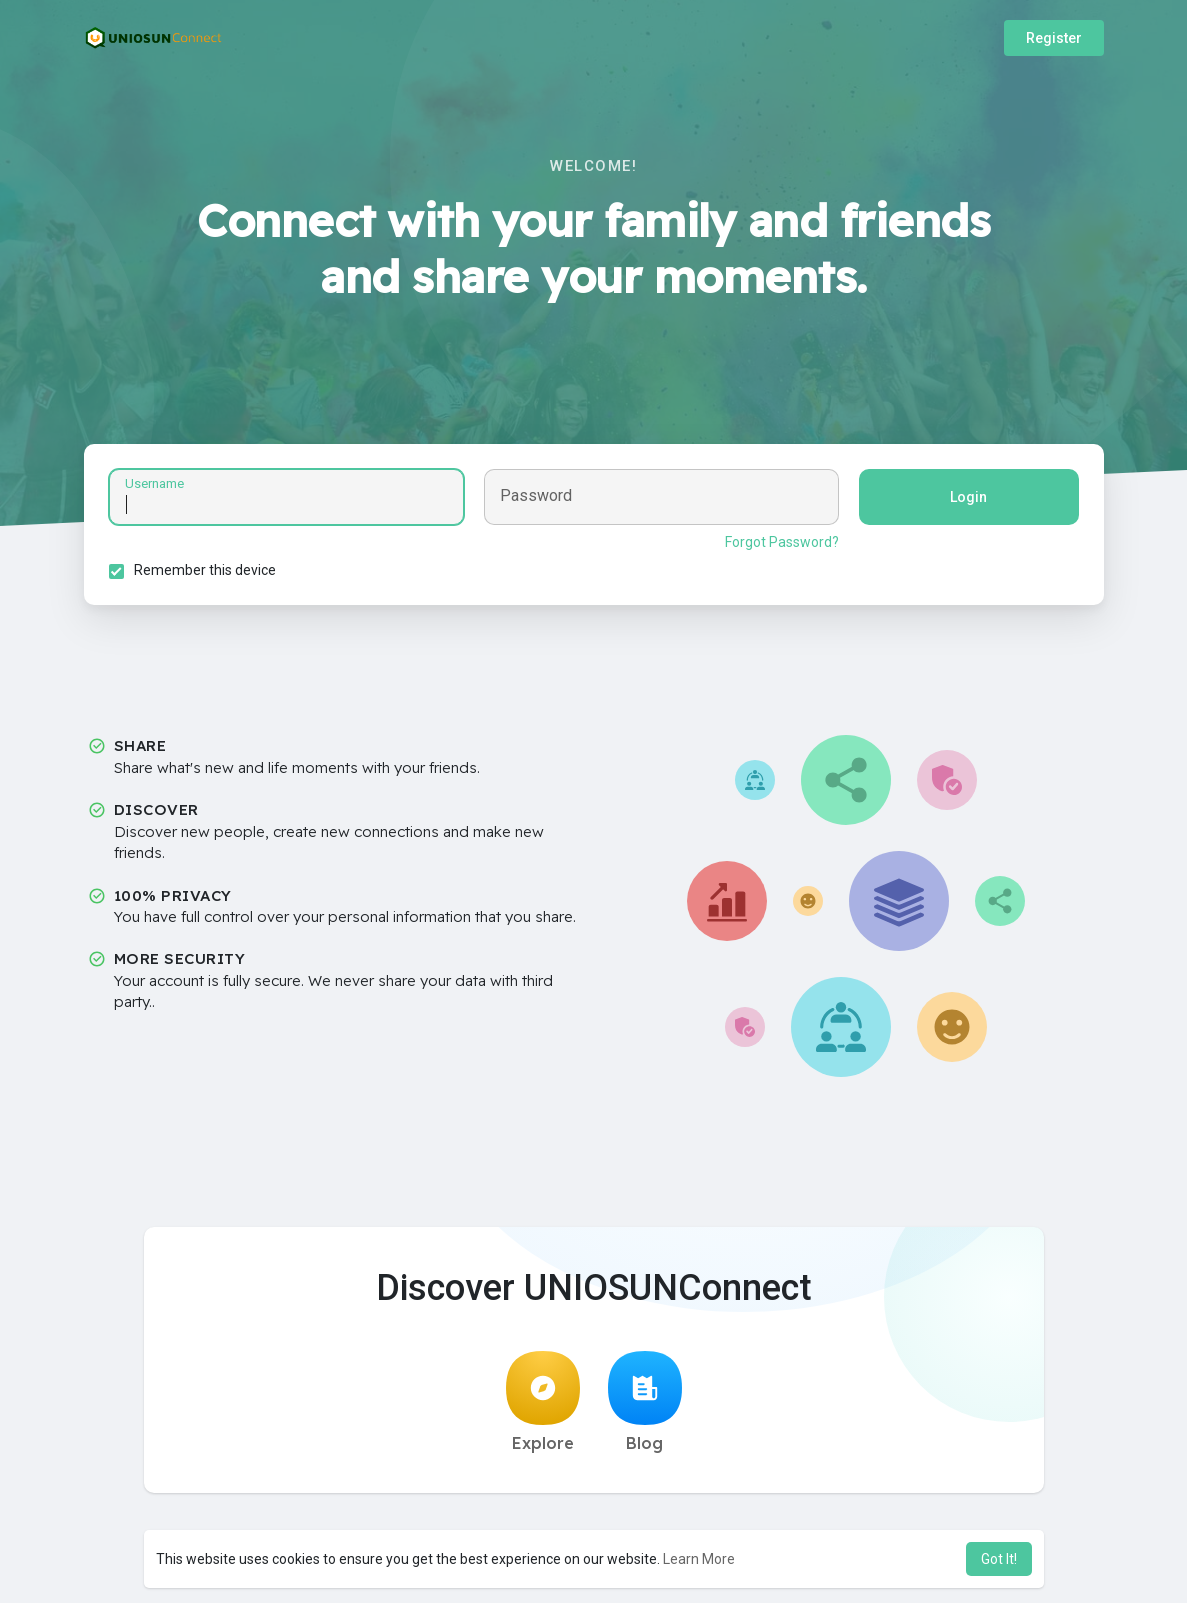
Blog (645, 1402)
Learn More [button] (699, 1559)
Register (1054, 38)
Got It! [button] (999, 1559)
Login (968, 497)
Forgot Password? (782, 542)
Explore (543, 1402)
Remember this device (205, 570)
